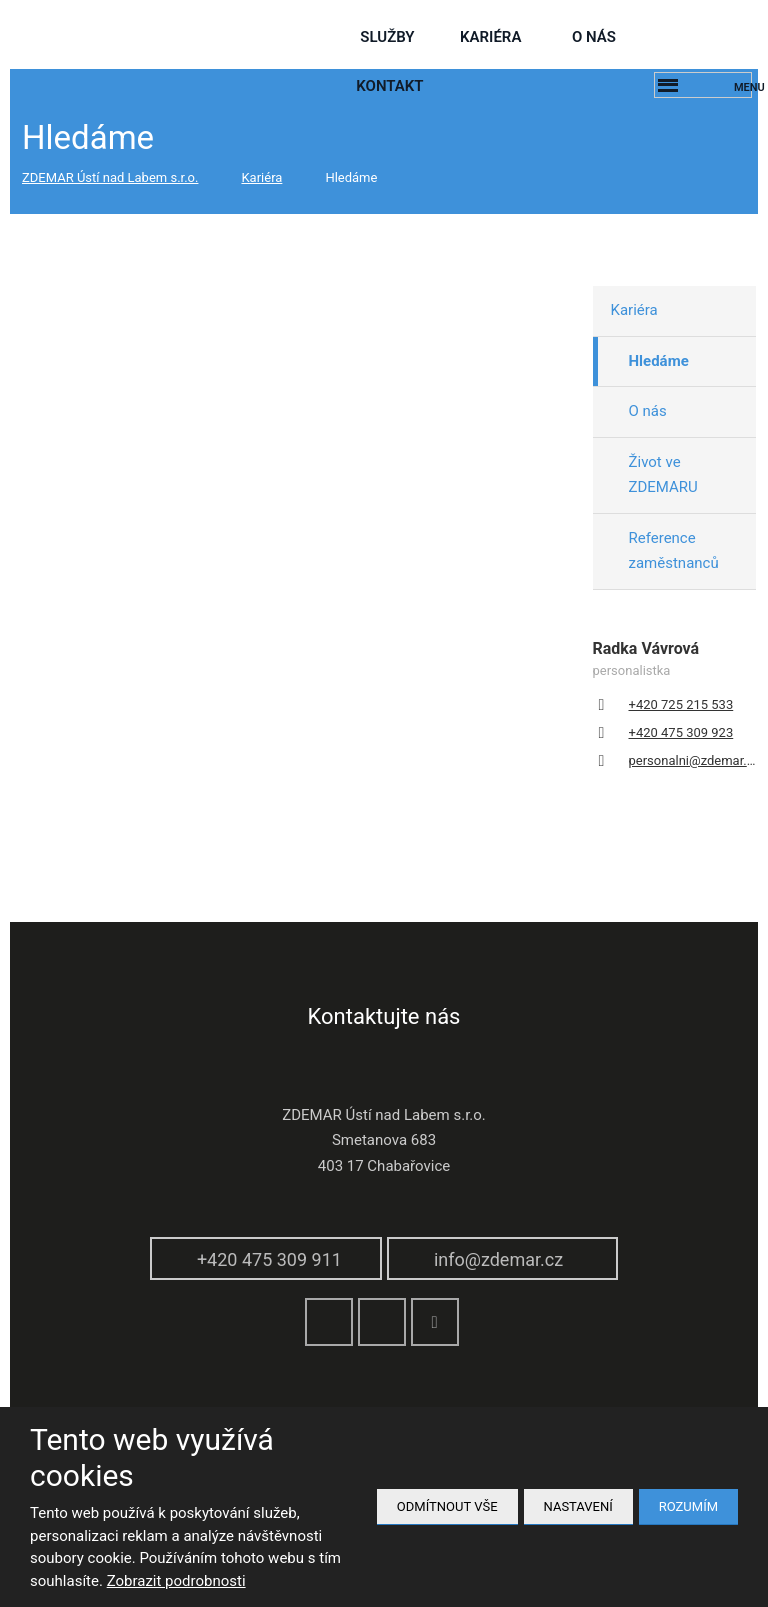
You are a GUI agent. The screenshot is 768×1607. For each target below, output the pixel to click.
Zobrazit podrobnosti (176, 1581)
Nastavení (578, 1506)
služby (387, 37)
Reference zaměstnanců (674, 551)
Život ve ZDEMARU (663, 475)
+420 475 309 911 (269, 1259)
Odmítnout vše (447, 1506)
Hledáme (659, 361)
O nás (594, 37)
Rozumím (688, 1506)
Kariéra (490, 37)
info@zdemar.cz (498, 1259)
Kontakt (389, 86)
